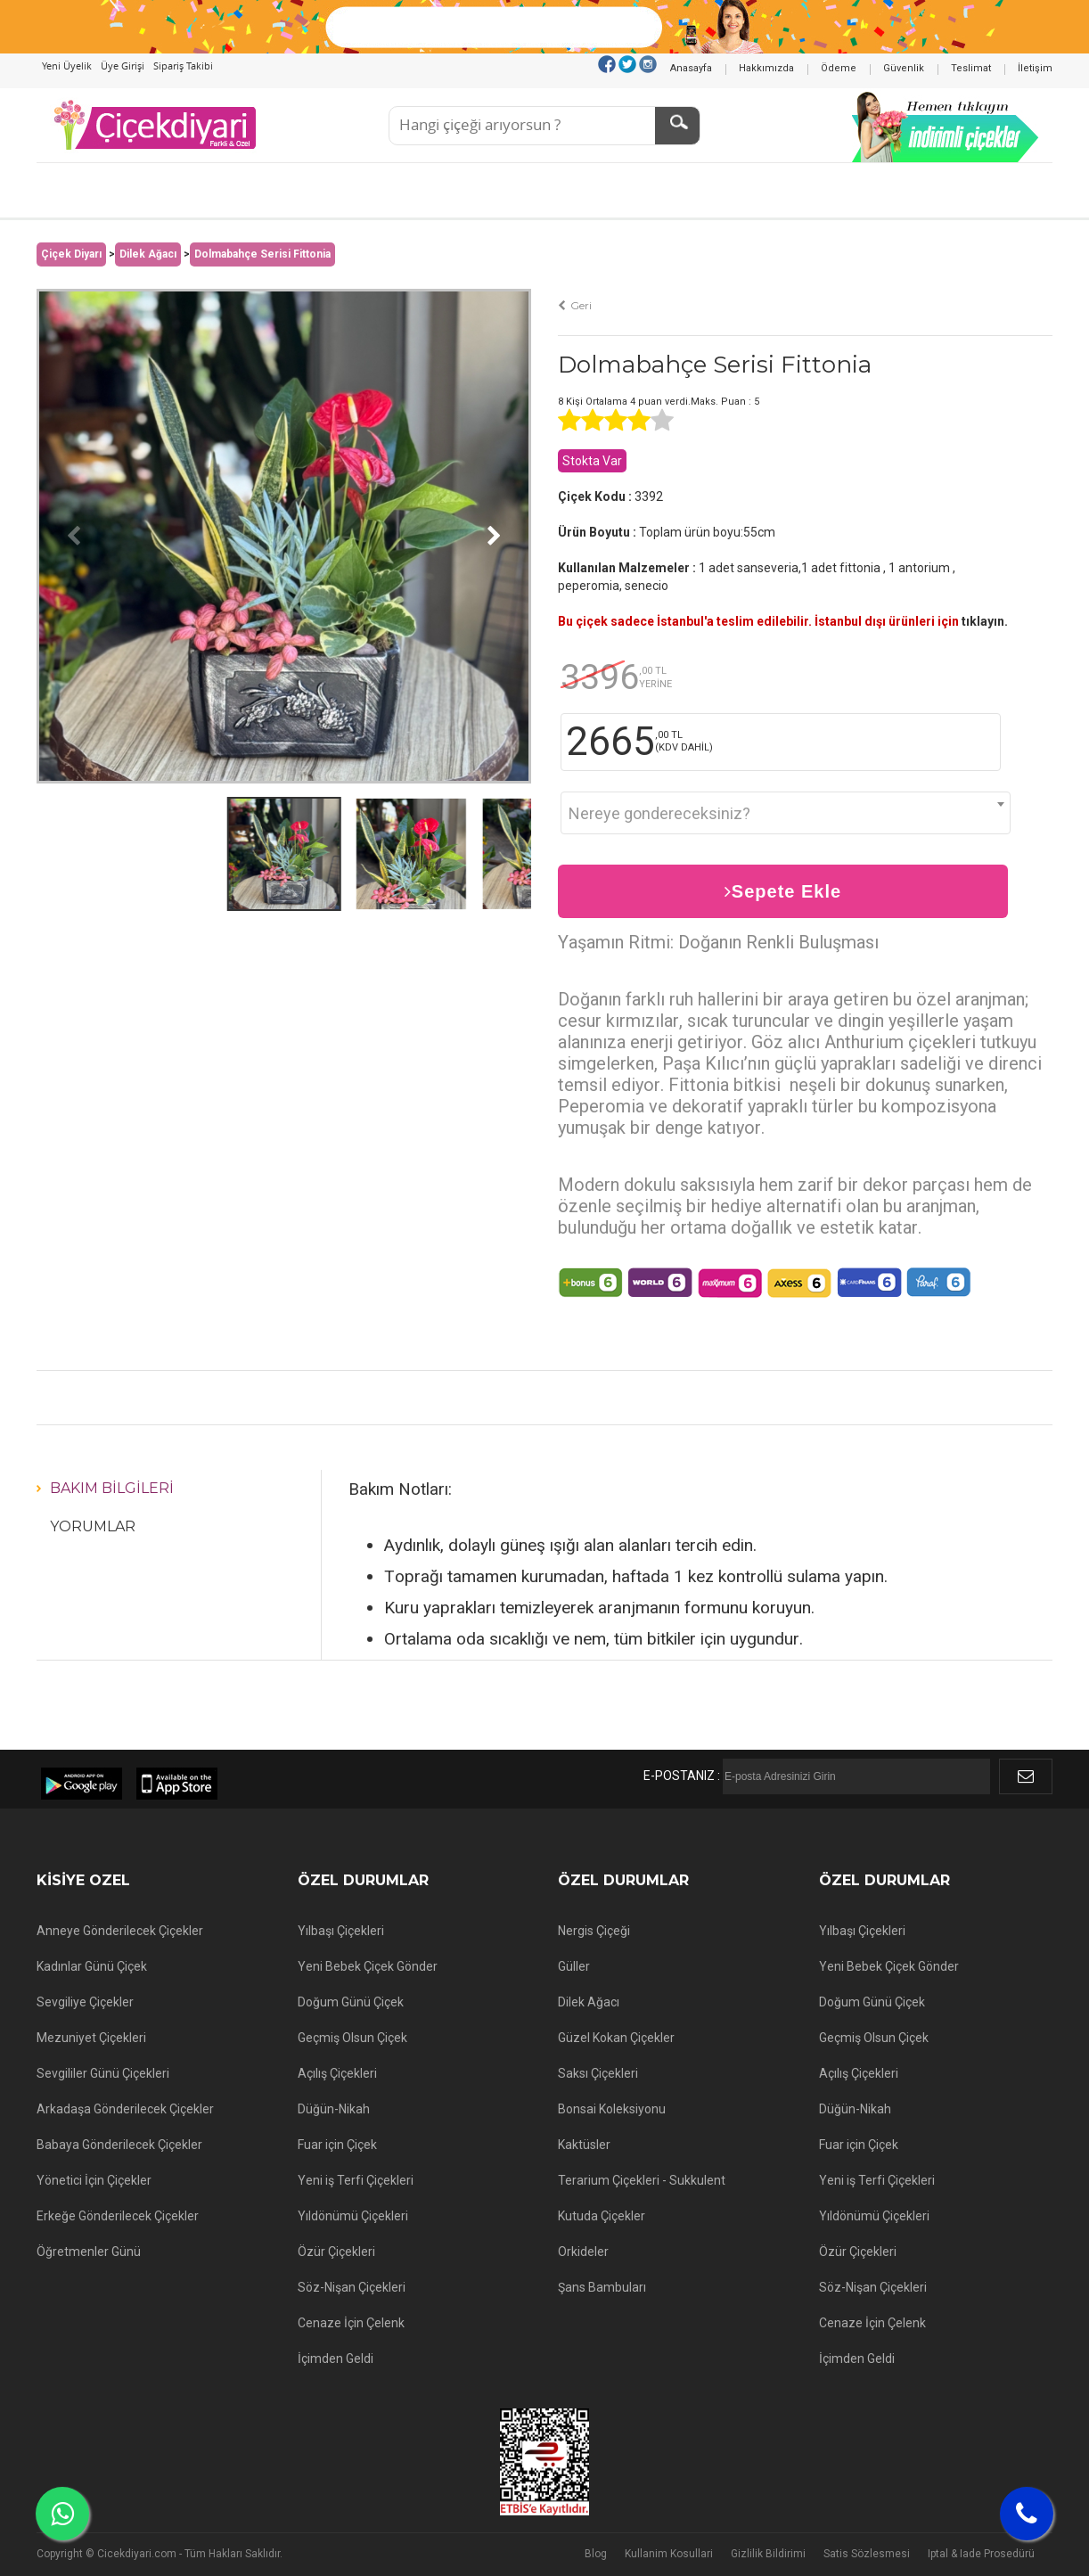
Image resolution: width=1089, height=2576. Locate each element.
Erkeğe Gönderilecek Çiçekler (118, 2216)
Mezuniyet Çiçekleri (91, 2037)
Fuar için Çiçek (337, 2144)
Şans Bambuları (602, 2287)
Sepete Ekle (783, 891)
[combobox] (786, 813)
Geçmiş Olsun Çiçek (352, 2037)
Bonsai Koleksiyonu (612, 2109)
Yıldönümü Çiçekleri (353, 2216)
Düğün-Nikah (334, 2109)
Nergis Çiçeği (594, 1931)
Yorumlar (92, 1526)
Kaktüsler (584, 2144)
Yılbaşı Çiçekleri (341, 1931)
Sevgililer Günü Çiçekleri (103, 2073)
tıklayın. (985, 621)
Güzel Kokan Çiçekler (616, 2037)
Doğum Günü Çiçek (351, 2002)
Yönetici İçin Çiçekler (94, 2180)
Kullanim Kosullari (669, 2553)
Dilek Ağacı (147, 254)
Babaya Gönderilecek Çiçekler (119, 2144)
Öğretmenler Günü (89, 2251)
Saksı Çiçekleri (598, 2073)
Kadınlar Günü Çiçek (92, 1966)
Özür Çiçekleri (336, 2251)
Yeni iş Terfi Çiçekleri (355, 2180)
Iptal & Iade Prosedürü (981, 2553)
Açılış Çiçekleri (337, 2073)
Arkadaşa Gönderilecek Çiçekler (125, 2109)
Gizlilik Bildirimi (768, 2553)
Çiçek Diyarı (71, 254)
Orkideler (583, 2251)
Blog (596, 2553)
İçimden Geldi (335, 2358)
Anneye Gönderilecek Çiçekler (120, 1931)
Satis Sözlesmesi (866, 2553)
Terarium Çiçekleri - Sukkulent (641, 2180)
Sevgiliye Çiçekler (85, 2002)
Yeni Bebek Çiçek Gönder (368, 1966)
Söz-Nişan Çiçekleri (351, 2287)
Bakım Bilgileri (112, 1488)
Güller (574, 1966)
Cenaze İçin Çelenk (351, 2323)
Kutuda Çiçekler (601, 2216)
